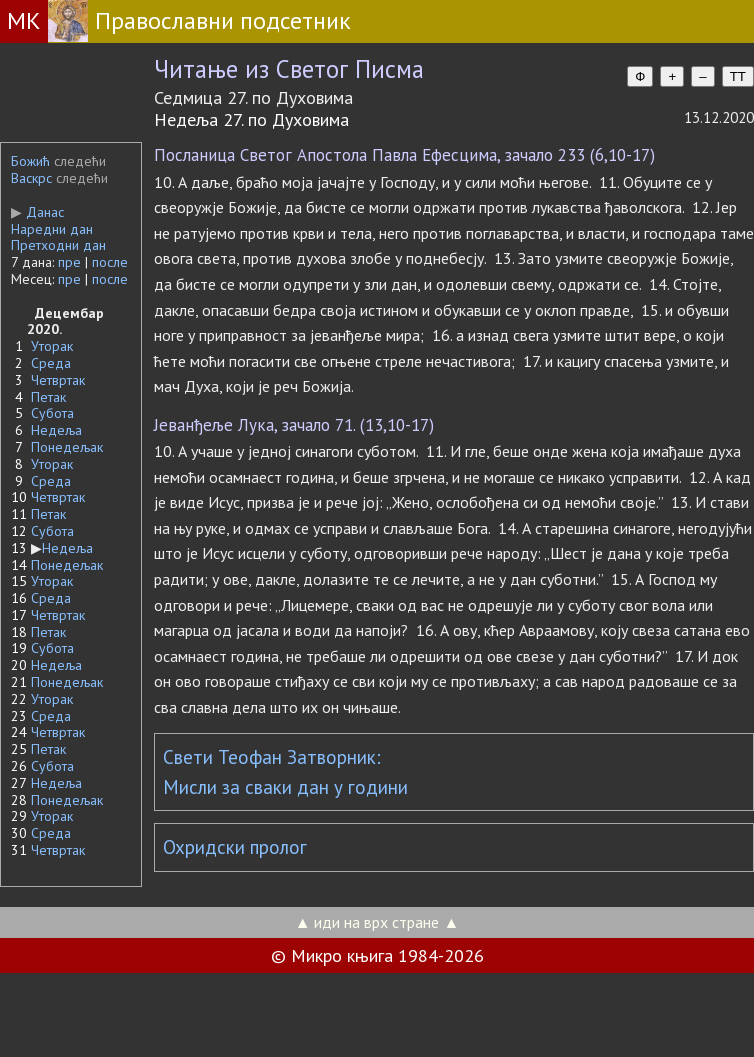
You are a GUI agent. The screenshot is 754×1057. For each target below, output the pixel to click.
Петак (48, 397)
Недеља (56, 430)
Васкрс (31, 178)
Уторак (52, 346)
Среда (51, 363)
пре (69, 262)
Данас (37, 212)
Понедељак (67, 447)
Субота (52, 413)
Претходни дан (58, 245)
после (110, 262)
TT (738, 76)
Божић (30, 161)
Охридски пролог (235, 847)
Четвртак (58, 380)
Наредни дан (52, 229)
